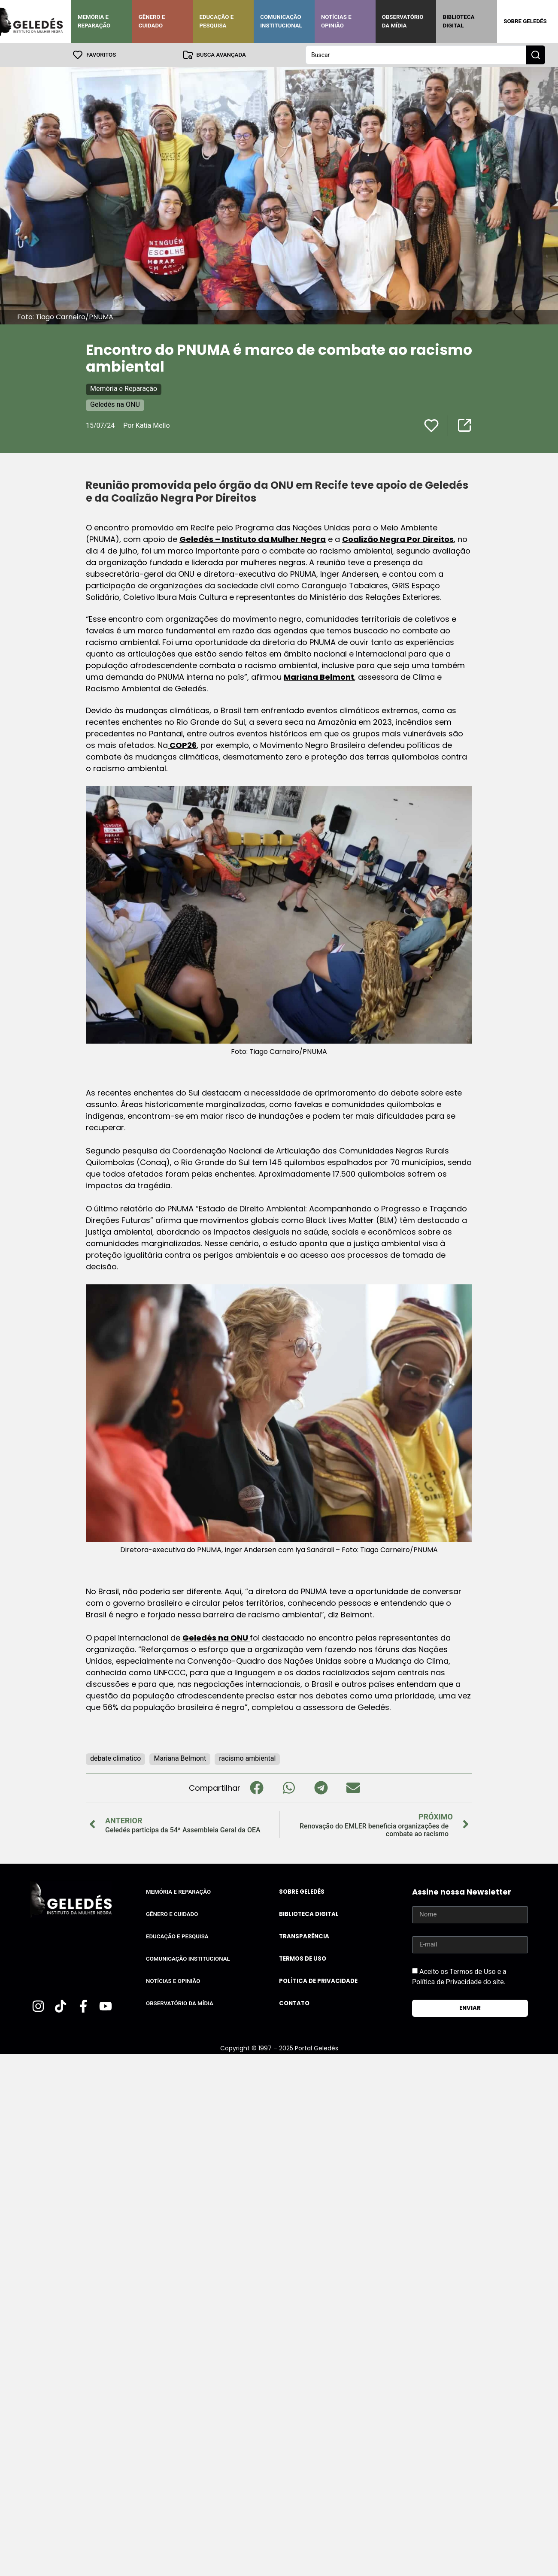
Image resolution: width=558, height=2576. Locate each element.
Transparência (304, 1936)
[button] (256, 1788)
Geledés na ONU (115, 404)
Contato (294, 2003)
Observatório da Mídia (403, 21)
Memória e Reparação (94, 21)
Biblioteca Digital (458, 21)
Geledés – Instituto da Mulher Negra (252, 539)
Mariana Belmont (319, 677)
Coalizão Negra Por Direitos (398, 539)
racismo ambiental (247, 1758)
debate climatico (115, 1758)
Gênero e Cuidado (152, 21)
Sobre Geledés (524, 21)
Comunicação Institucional (281, 21)
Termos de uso (302, 1959)
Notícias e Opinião (336, 21)
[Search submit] (535, 54)
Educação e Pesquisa (216, 21)
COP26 (182, 745)
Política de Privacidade (318, 1981)
